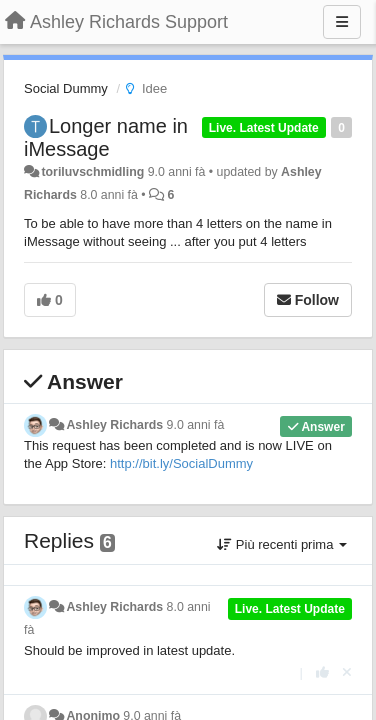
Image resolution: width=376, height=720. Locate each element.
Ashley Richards (114, 425)
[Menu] (342, 22)
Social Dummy (66, 88)
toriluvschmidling (92, 172)
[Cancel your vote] (347, 672)
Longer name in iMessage (106, 137)
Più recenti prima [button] (282, 544)
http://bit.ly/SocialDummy (181, 463)
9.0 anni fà (196, 425)
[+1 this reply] (322, 672)
